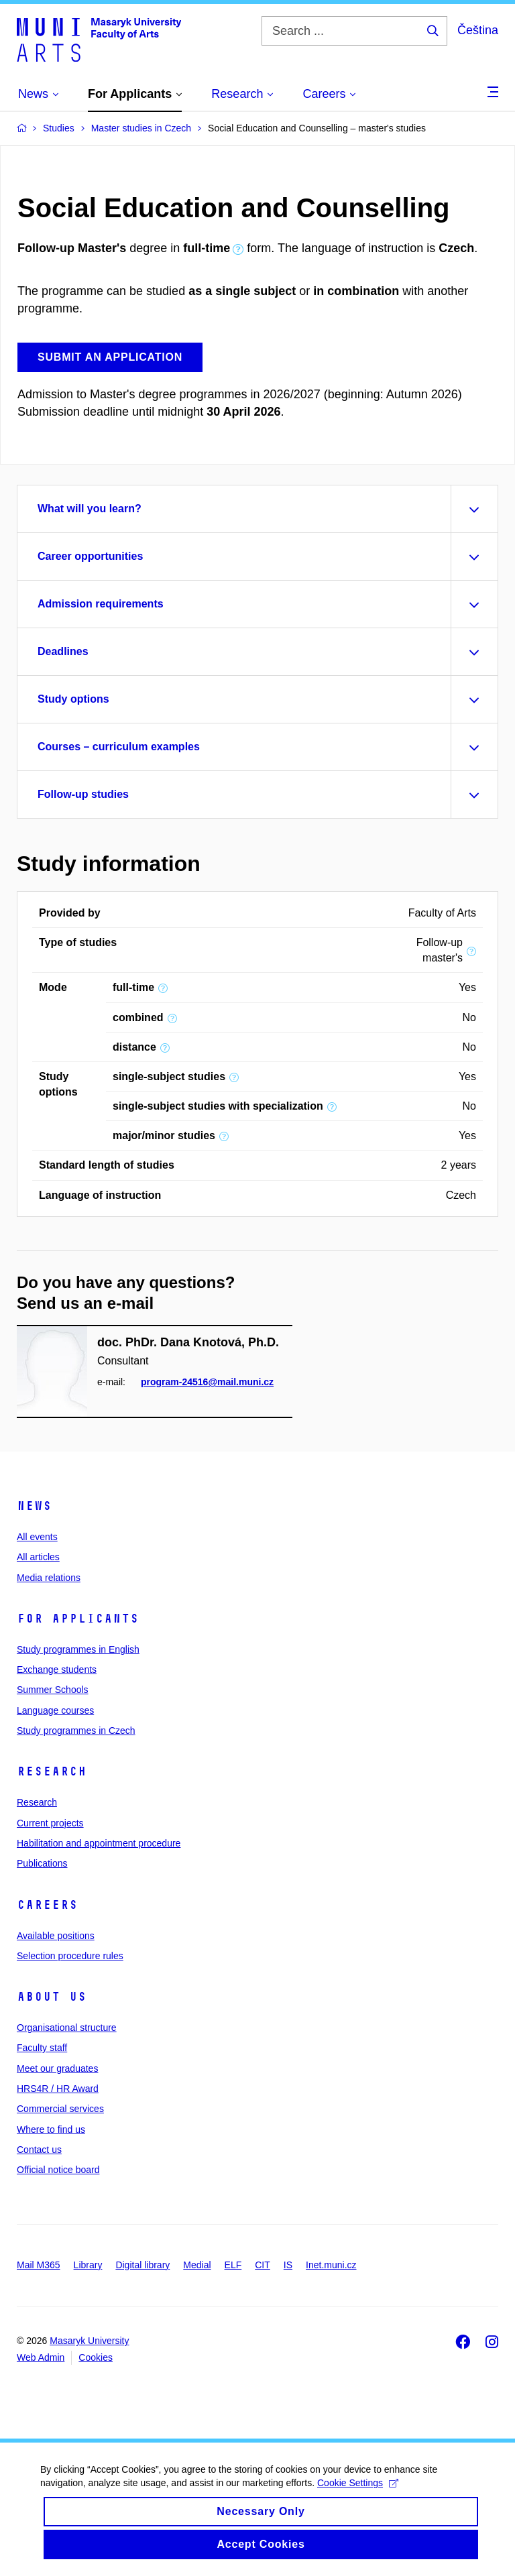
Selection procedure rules (70, 1955)
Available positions (56, 1935)
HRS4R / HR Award (58, 2088)
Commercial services (60, 2108)
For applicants (78, 1618)
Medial (197, 2265)
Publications (42, 1863)
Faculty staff (42, 2047)
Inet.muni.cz (331, 2265)
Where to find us (51, 2129)
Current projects (50, 1823)
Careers (47, 1904)
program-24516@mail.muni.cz (207, 1382)
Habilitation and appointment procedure (98, 1843)
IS (288, 2265)
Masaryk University (89, 2340)
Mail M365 (38, 2265)
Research (52, 1771)
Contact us (39, 2149)
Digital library (142, 2265)
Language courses (55, 1710)
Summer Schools (53, 1689)
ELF (233, 2265)
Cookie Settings (357, 2494)
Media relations (48, 1577)
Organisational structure (67, 2027)
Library (88, 2265)
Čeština (477, 30)
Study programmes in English (78, 1649)
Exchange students (57, 1669)
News (34, 1506)
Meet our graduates (57, 2068)
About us (52, 1996)
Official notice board (58, 2169)
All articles (38, 1557)
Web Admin (40, 2357)
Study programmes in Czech (76, 1730)
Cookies (95, 2357)
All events (37, 1536)
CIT (262, 2265)
